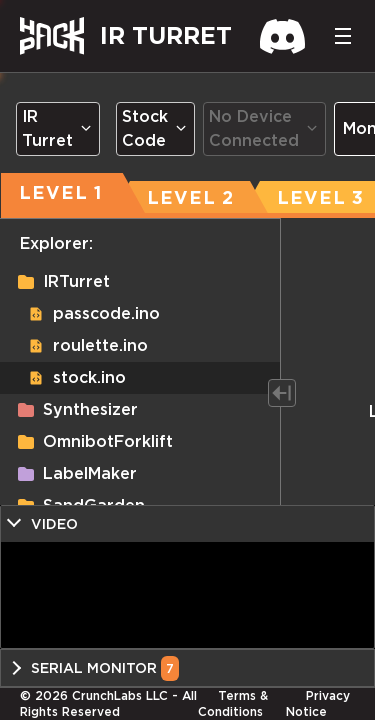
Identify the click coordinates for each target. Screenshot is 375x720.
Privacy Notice (318, 703)
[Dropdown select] (58, 129)
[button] (140, 282)
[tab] (190, 193)
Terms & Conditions (233, 703)
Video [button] (54, 524)
